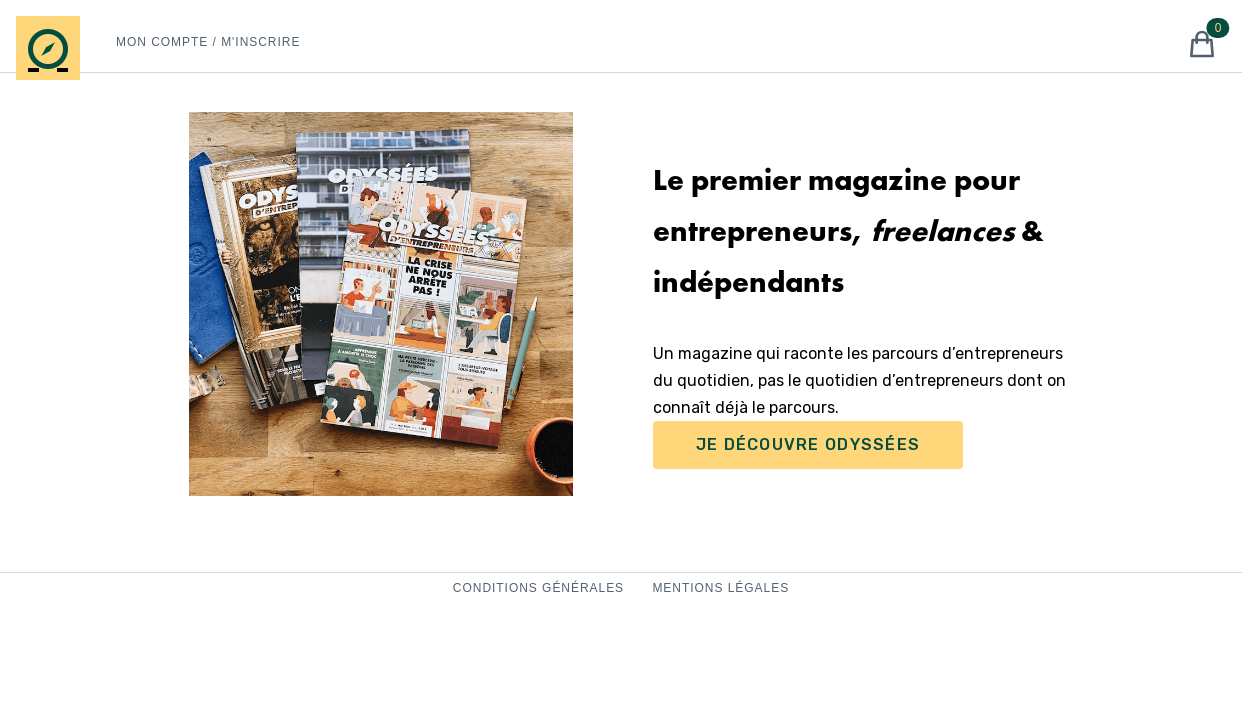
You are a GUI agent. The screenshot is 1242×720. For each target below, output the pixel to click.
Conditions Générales (541, 588)
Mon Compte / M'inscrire (208, 42)
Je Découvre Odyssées (808, 444)
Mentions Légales (720, 588)
